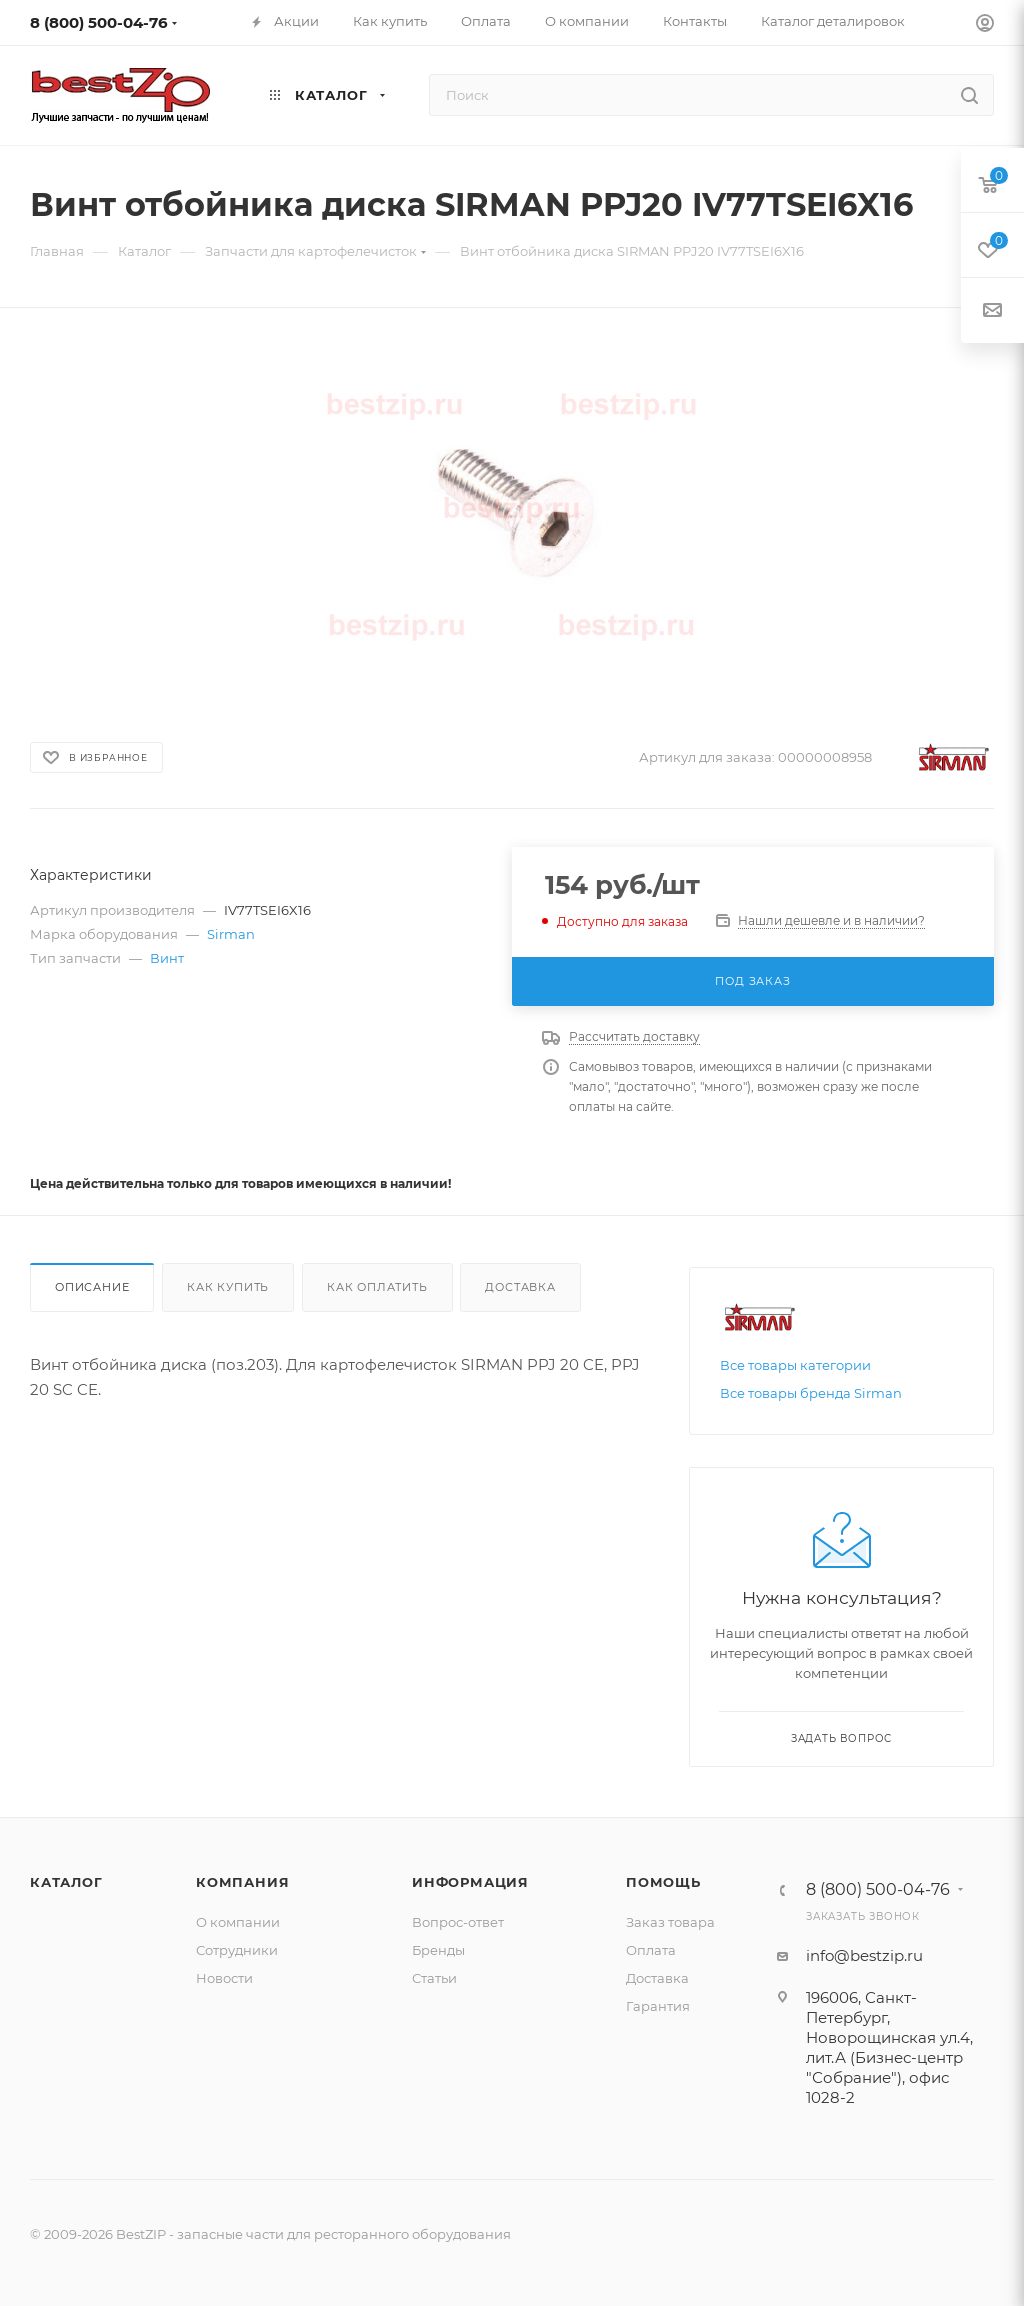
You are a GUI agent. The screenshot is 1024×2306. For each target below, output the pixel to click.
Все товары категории (795, 1365)
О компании (238, 1922)
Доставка (520, 1287)
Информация (470, 1882)
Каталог (66, 1882)
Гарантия (658, 2006)
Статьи (434, 1978)
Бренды (438, 1950)
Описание (92, 1287)
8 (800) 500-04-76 (99, 22)
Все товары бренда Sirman (811, 1393)
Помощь (663, 1882)
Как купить (228, 1287)
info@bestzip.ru (864, 1955)
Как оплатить (377, 1287)
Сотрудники (237, 1950)
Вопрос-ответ (458, 1922)
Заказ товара (670, 1922)
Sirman (231, 934)
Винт (167, 958)
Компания (242, 1882)
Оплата (651, 1950)
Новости (224, 1978)
